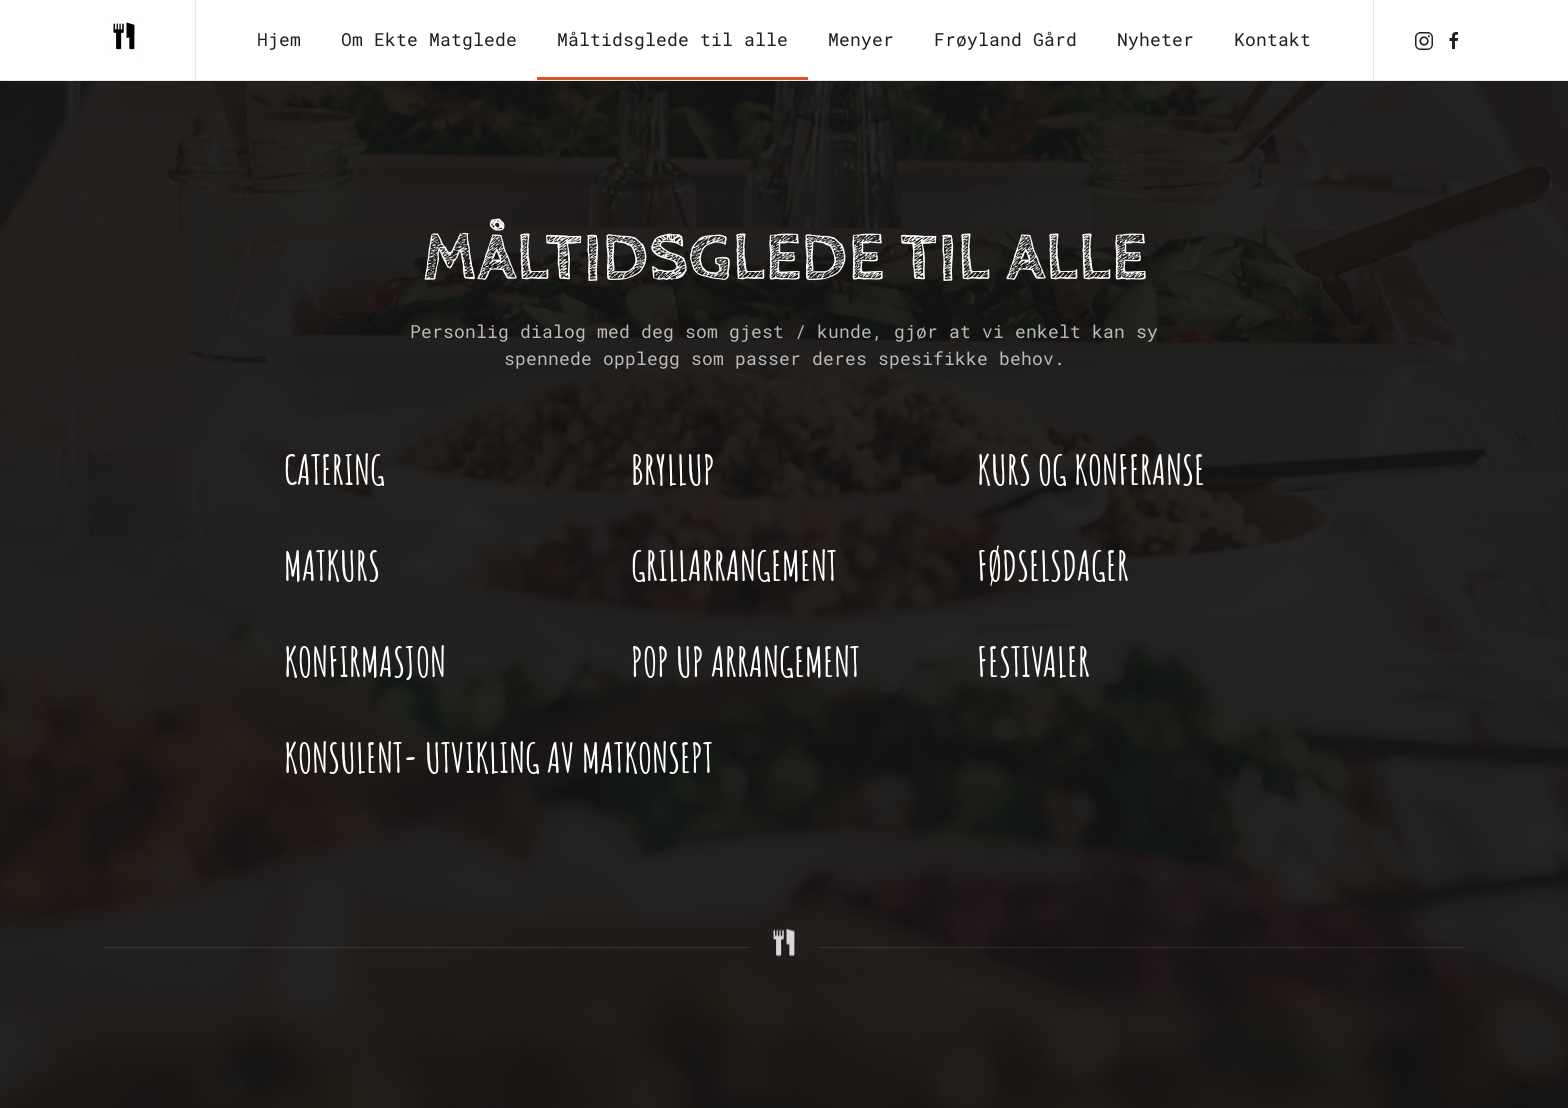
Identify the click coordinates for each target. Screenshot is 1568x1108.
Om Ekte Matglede (429, 39)
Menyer (861, 39)
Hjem (279, 39)
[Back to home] (129, 40)
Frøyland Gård (1005, 39)
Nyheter (1155, 39)
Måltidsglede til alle (672, 39)
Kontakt (1272, 39)
